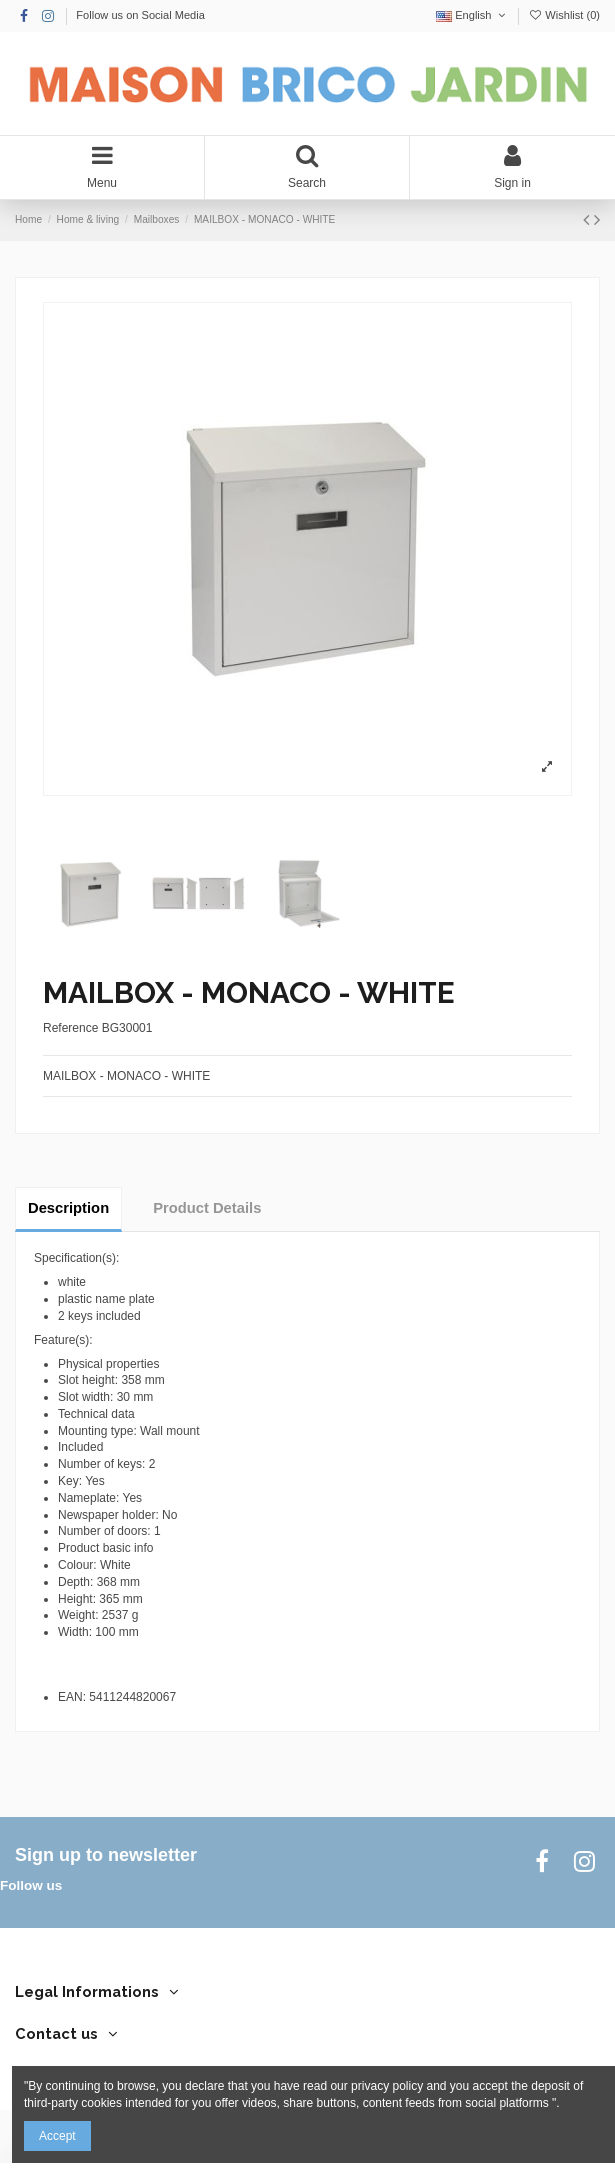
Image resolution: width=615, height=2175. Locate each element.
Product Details (207, 1208)
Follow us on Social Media (140, 15)
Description (68, 1208)
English (472, 15)
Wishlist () (564, 15)
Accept (57, 2136)
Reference (70, 1028)
